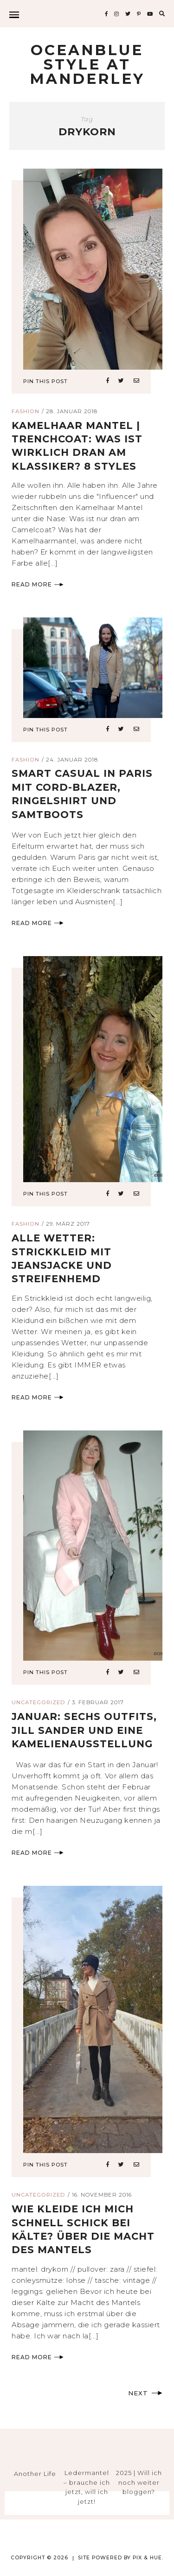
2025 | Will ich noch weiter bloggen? (139, 2482)
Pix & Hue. (148, 2558)
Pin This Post (45, 381)
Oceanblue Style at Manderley (87, 64)
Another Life (35, 2473)
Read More (38, 584)
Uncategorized (38, 1702)
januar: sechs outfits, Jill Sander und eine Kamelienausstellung (84, 1730)
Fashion (25, 411)
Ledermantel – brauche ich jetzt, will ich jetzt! (87, 2487)
